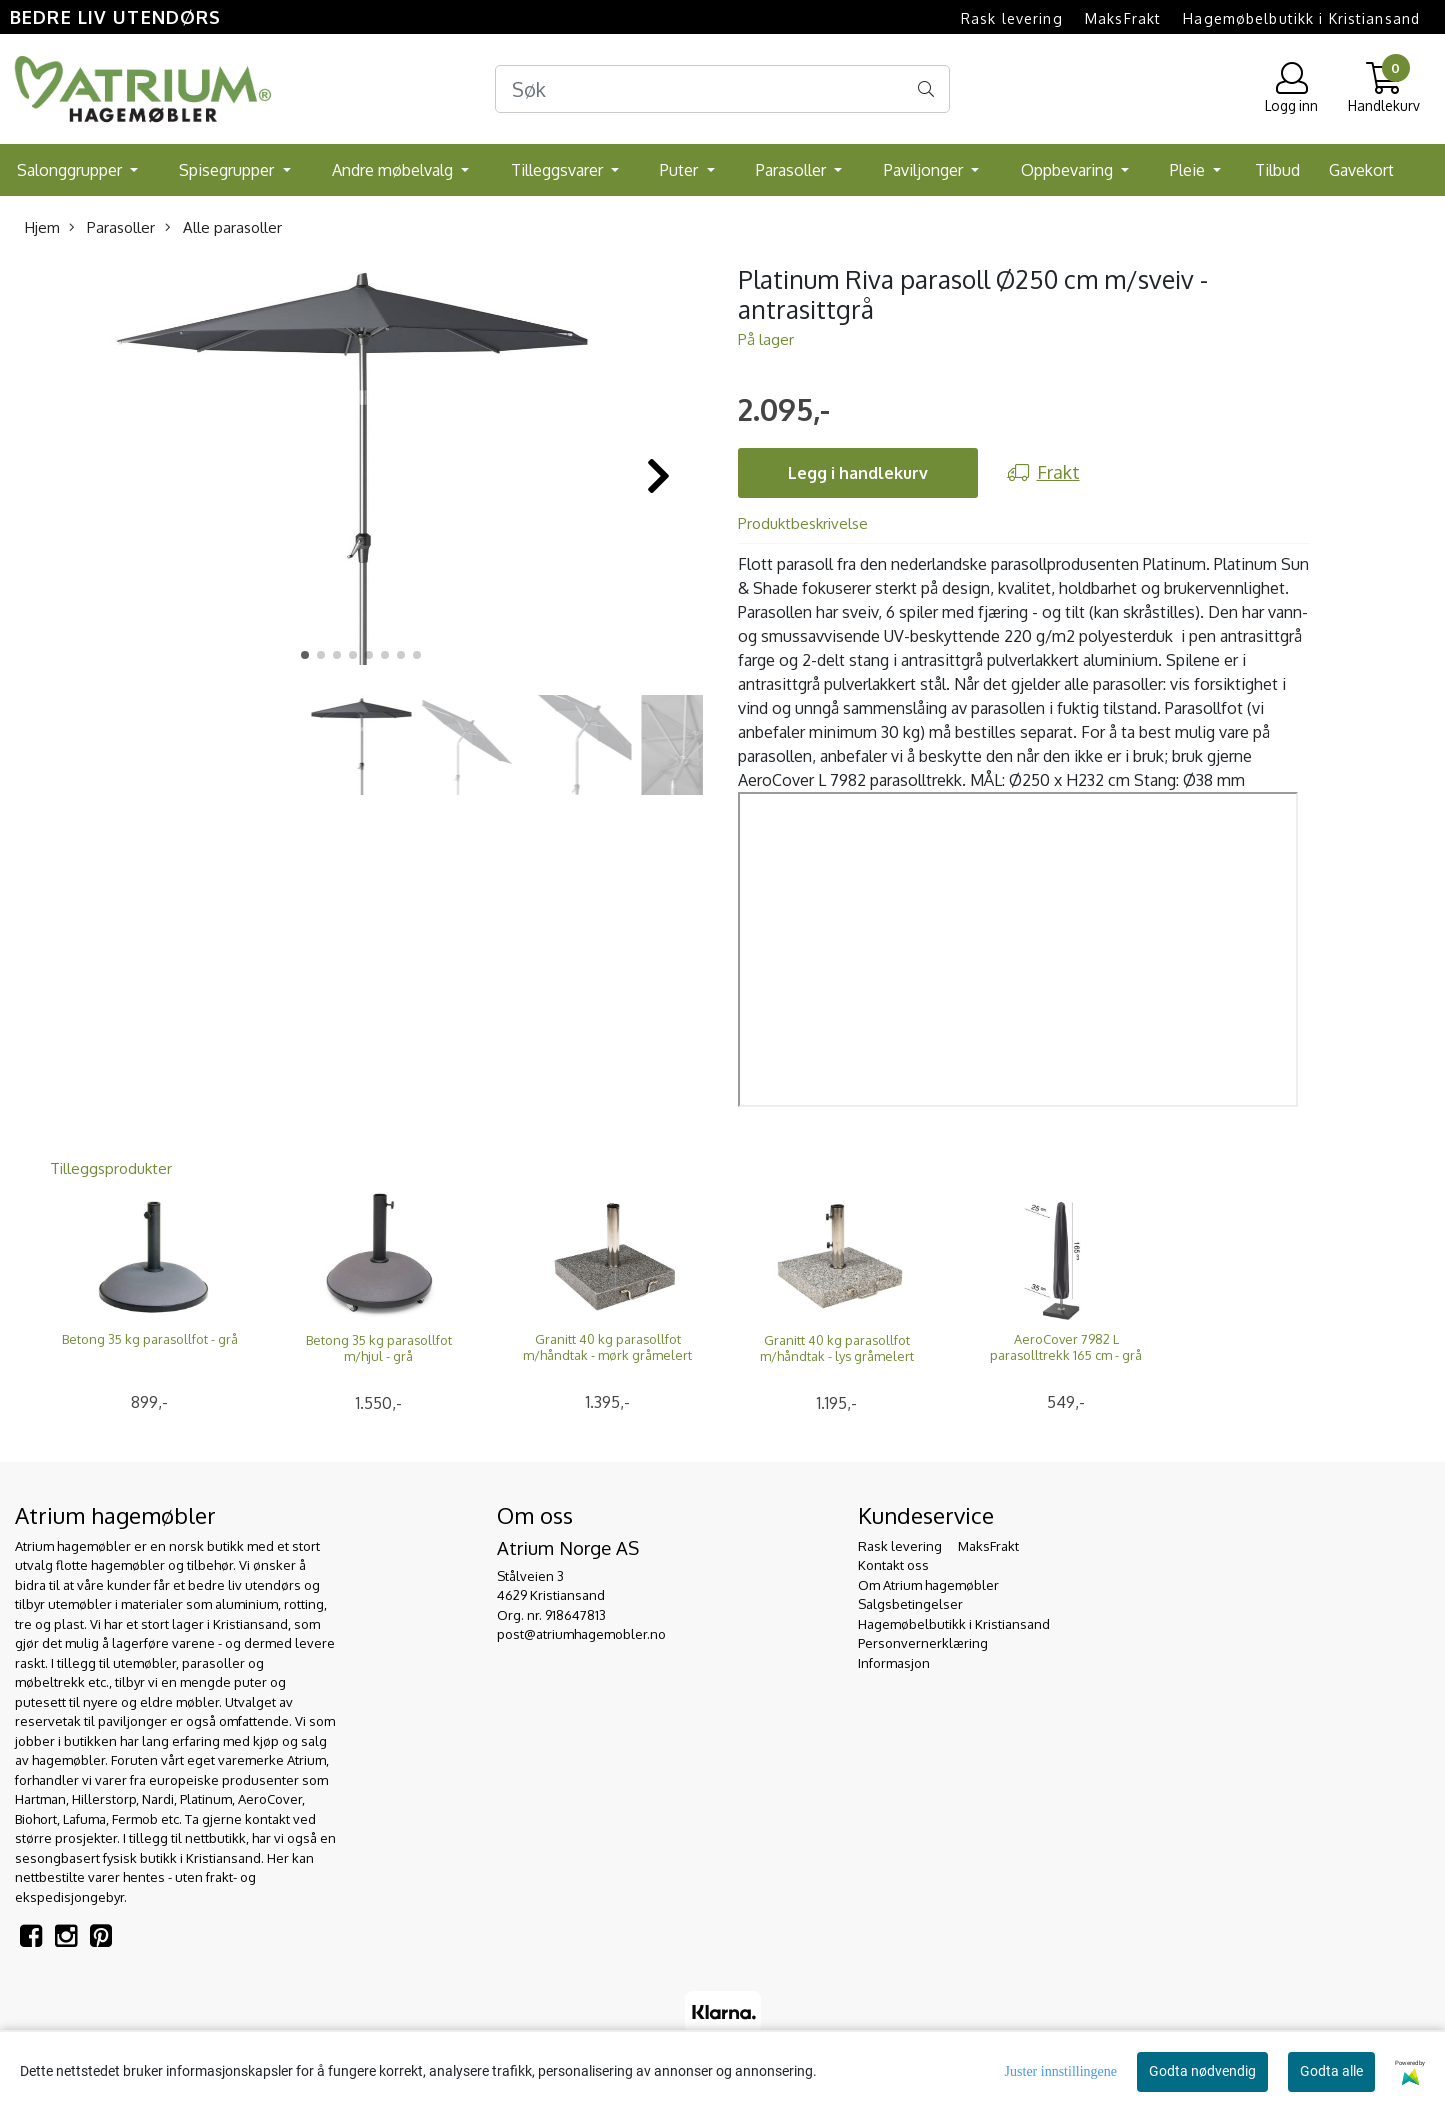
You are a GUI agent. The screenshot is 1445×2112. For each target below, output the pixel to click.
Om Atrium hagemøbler (928, 1585)
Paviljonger (925, 170)
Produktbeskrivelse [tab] (803, 523)
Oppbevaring (1069, 170)
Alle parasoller (223, 227)
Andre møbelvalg (394, 170)
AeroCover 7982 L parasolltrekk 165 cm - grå (1066, 1347)
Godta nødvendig (1202, 2071)
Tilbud (1277, 170)
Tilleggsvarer (559, 170)
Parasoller (793, 170)
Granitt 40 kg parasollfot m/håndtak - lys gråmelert (837, 1348)
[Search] (722, 89)
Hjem (42, 227)
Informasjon (894, 1663)
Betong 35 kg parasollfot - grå (150, 1339)
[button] (305, 655)
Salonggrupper (71, 170)
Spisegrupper (228, 170)
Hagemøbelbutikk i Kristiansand (1301, 18)
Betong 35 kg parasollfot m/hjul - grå (379, 1348)
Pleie (1189, 170)
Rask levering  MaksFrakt (1061, 18)
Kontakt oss (893, 1565)
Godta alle (1331, 2071)
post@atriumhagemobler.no (581, 1634)
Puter (681, 170)
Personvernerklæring (923, 1643)
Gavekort (1361, 170)
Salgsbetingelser (910, 1604)
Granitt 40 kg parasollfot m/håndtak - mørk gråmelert (607, 1347)
